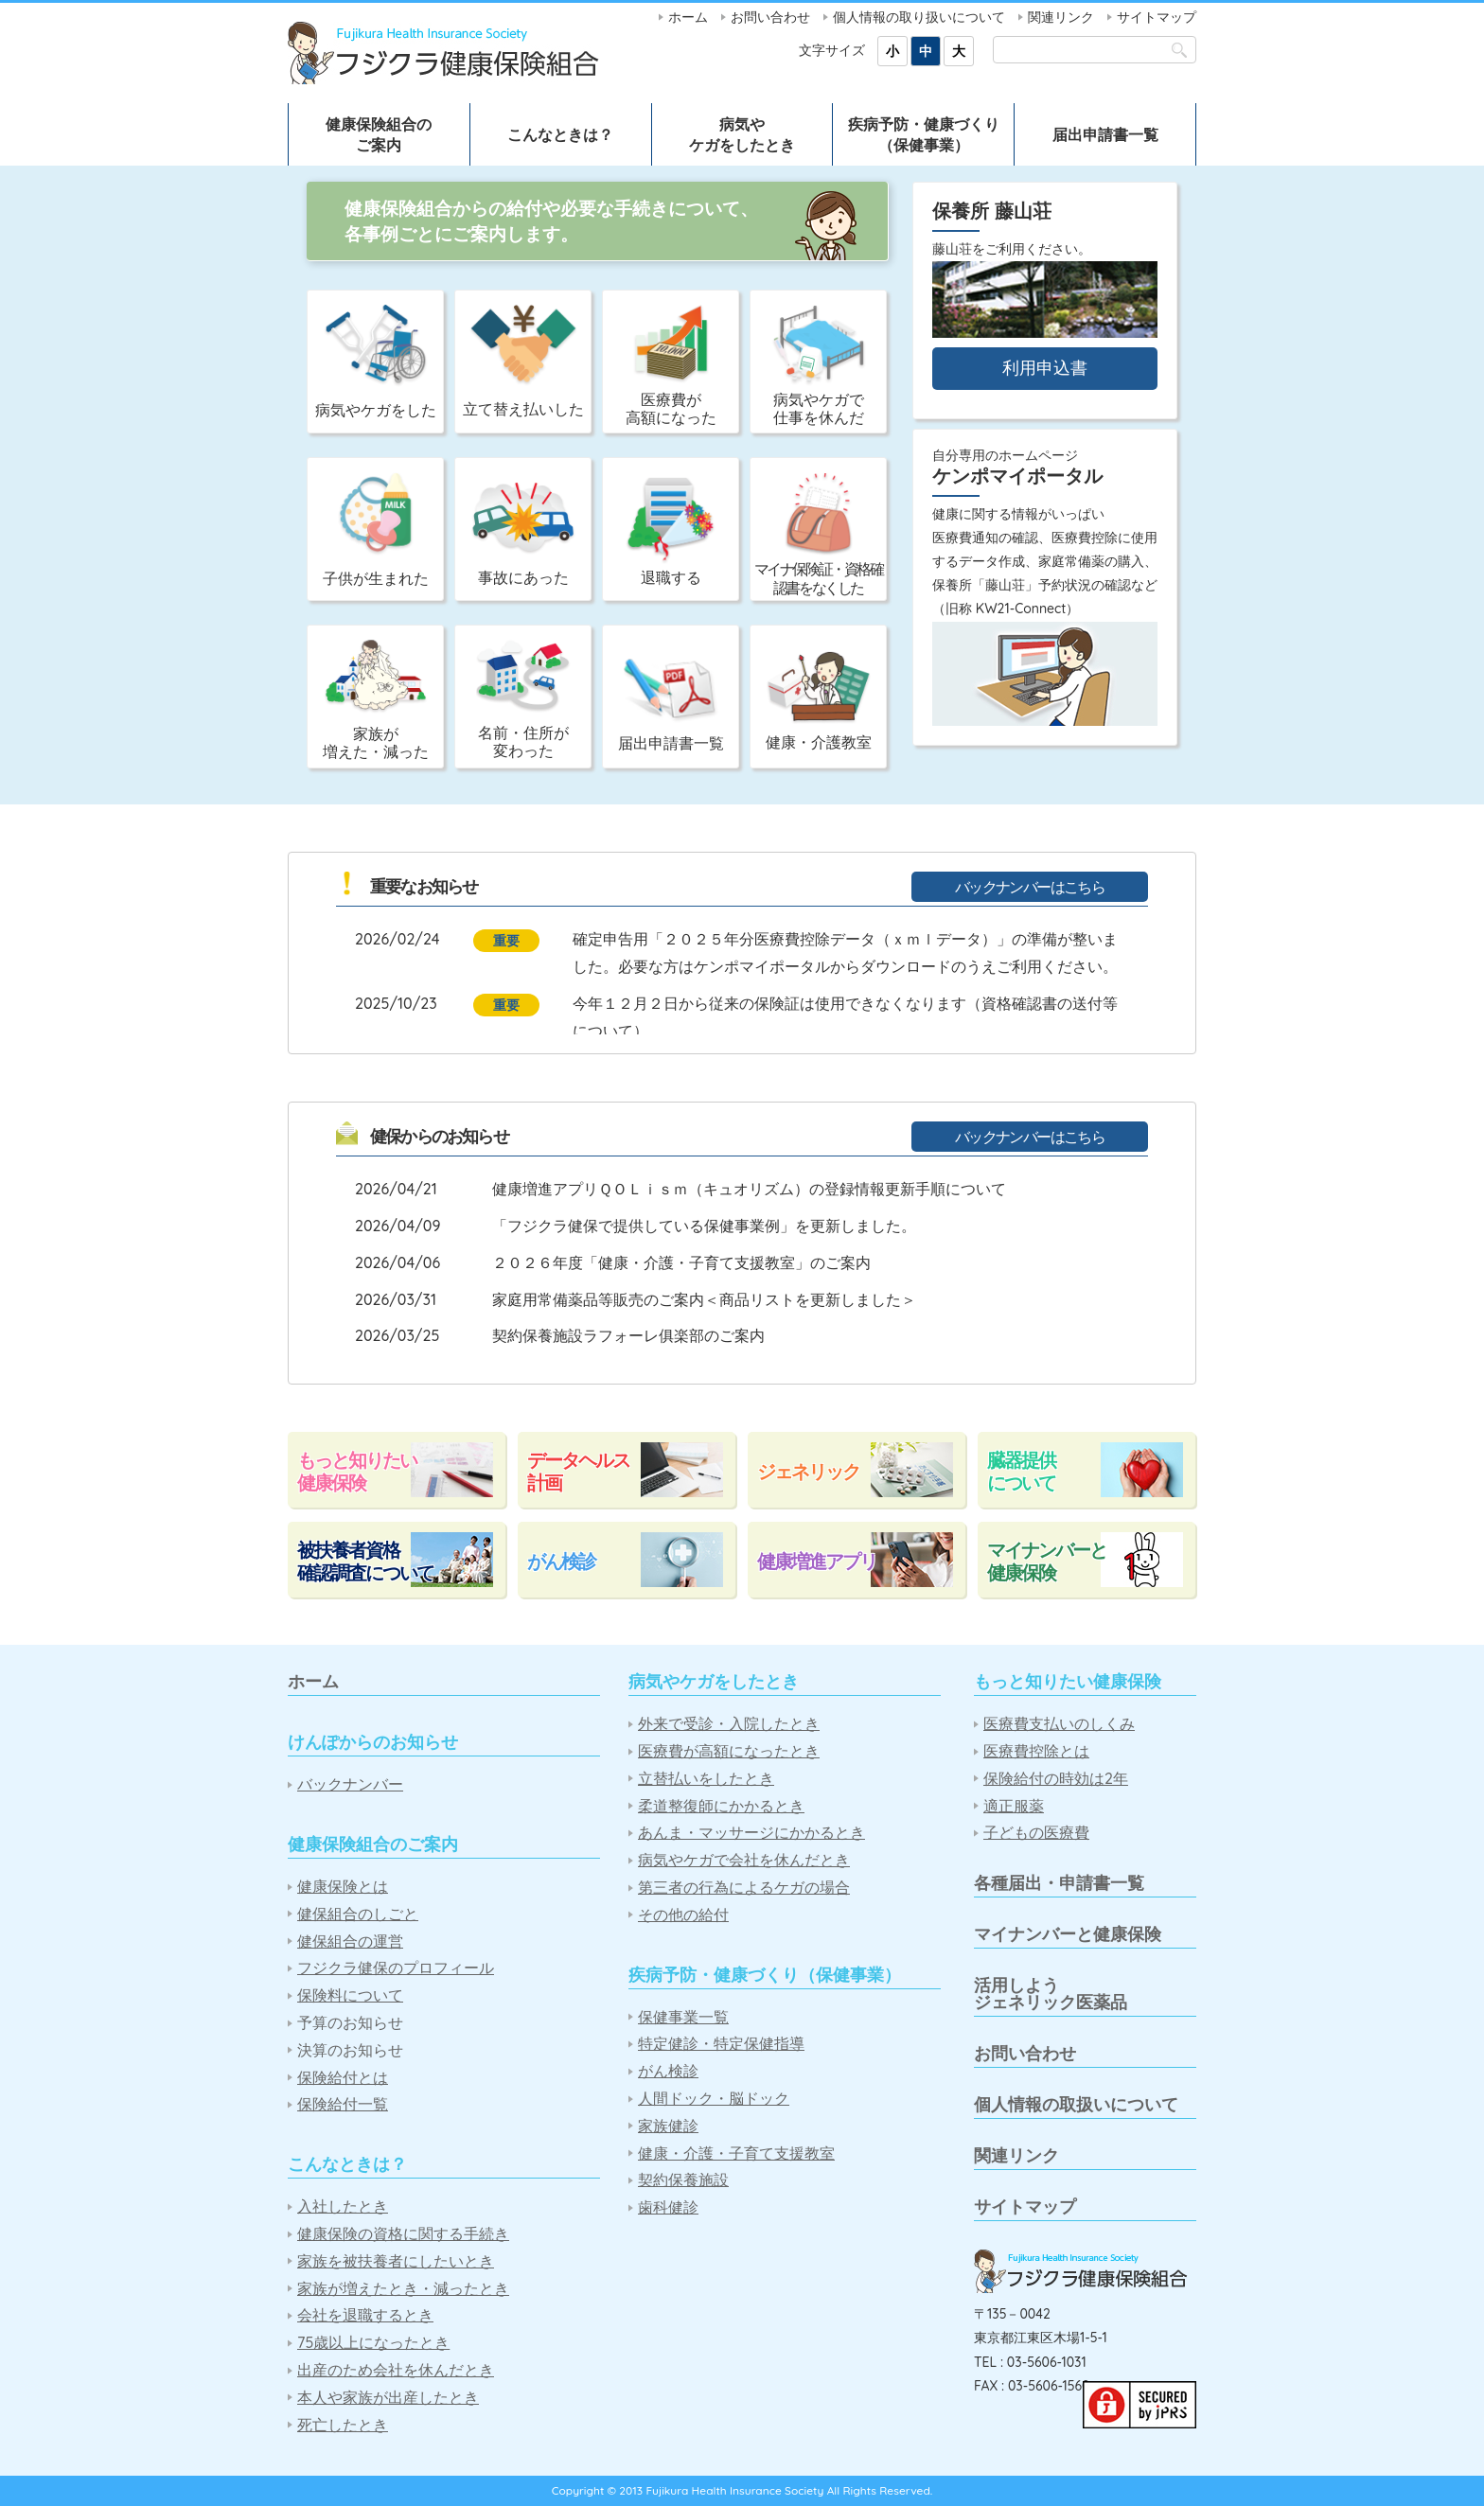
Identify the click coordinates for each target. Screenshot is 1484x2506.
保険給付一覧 (342, 2104)
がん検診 (561, 1561)
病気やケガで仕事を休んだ (818, 366)
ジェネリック (808, 1471)
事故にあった (523, 535)
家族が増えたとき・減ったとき (403, 2289)
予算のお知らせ (350, 2023)
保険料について (350, 1995)
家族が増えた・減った (376, 700)
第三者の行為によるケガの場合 (744, 1888)
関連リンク (1061, 17)
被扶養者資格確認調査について (365, 1561)
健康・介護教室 (819, 700)
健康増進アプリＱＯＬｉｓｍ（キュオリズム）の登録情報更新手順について (749, 1188)
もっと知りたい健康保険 (356, 1471)
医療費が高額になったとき (729, 1751)
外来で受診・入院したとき (729, 1724)
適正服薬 (1013, 1806)
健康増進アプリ (816, 1561)
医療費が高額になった (671, 366)
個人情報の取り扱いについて (919, 17)
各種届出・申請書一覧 (1059, 1883)
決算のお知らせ (350, 2050)
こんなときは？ (560, 134)
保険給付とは (342, 2078)
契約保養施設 (683, 2180)
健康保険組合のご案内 (379, 134)
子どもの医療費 (1036, 1833)
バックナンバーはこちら (1029, 886)
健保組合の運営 (350, 1941)
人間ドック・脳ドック (713, 2099)
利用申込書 (1044, 368)
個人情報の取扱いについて (1076, 2104)
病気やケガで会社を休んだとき (744, 1860)
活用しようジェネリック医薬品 (1050, 1993)
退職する (671, 532)
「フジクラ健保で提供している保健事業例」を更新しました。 (704, 1225)
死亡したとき (342, 2425)
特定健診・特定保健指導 (721, 2044)
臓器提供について (1021, 1471)
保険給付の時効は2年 (1055, 1779)
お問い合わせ (770, 17)
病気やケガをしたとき (742, 134)
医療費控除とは (1036, 1751)
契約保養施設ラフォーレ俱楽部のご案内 (628, 1335)
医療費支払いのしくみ (1059, 1724)
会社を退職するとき (365, 2315)
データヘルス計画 (578, 1471)
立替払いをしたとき (706, 1779)
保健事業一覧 (683, 2017)
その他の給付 (683, 1915)
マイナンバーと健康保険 (1046, 1561)
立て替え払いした (523, 361)
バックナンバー (350, 1784)
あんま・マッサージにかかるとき (751, 1833)
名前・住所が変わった (523, 700)
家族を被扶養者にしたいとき (395, 2261)
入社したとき (342, 2206)
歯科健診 (668, 2207)
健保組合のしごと (357, 1914)
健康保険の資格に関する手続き (403, 2234)
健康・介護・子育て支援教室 (736, 2153)
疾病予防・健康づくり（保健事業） (923, 134)
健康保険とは (342, 1887)
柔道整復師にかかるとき (721, 1806)
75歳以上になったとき (373, 2343)
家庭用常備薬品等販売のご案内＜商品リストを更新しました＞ (704, 1299)
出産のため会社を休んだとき (395, 2370)
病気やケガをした (375, 362)
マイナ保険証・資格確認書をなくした (818, 534)
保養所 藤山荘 (991, 210)
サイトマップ (1156, 17)
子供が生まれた (376, 530)
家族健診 (668, 2126)
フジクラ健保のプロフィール (395, 1968)
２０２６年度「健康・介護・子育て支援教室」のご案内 (681, 1262)
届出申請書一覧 (1105, 134)
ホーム (688, 17)
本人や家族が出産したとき (388, 2398)
